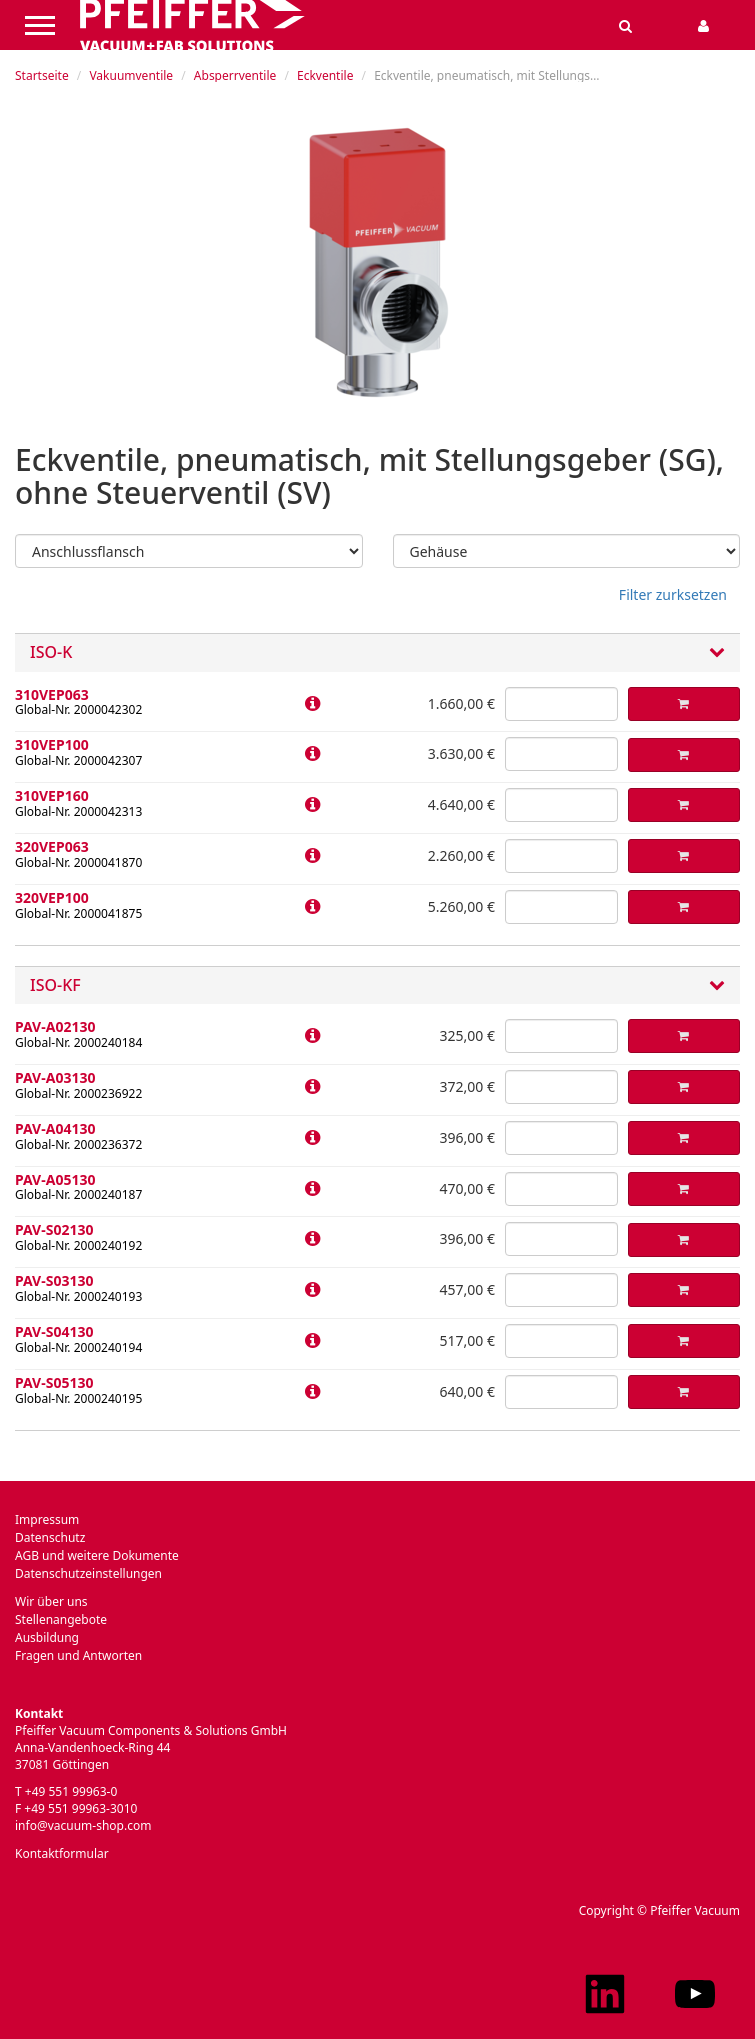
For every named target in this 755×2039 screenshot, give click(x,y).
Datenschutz (50, 1537)
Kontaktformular (62, 1853)
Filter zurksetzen (673, 594)
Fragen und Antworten (78, 1655)
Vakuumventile (131, 75)
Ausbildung (47, 1637)
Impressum (47, 1519)
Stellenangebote (61, 1619)
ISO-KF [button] (377, 986)
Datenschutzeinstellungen (88, 1573)
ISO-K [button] (377, 653)
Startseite (42, 75)
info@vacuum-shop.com (83, 1825)
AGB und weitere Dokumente (97, 1555)
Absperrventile (235, 75)
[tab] (377, 652)
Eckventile (325, 75)
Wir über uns (51, 1601)
